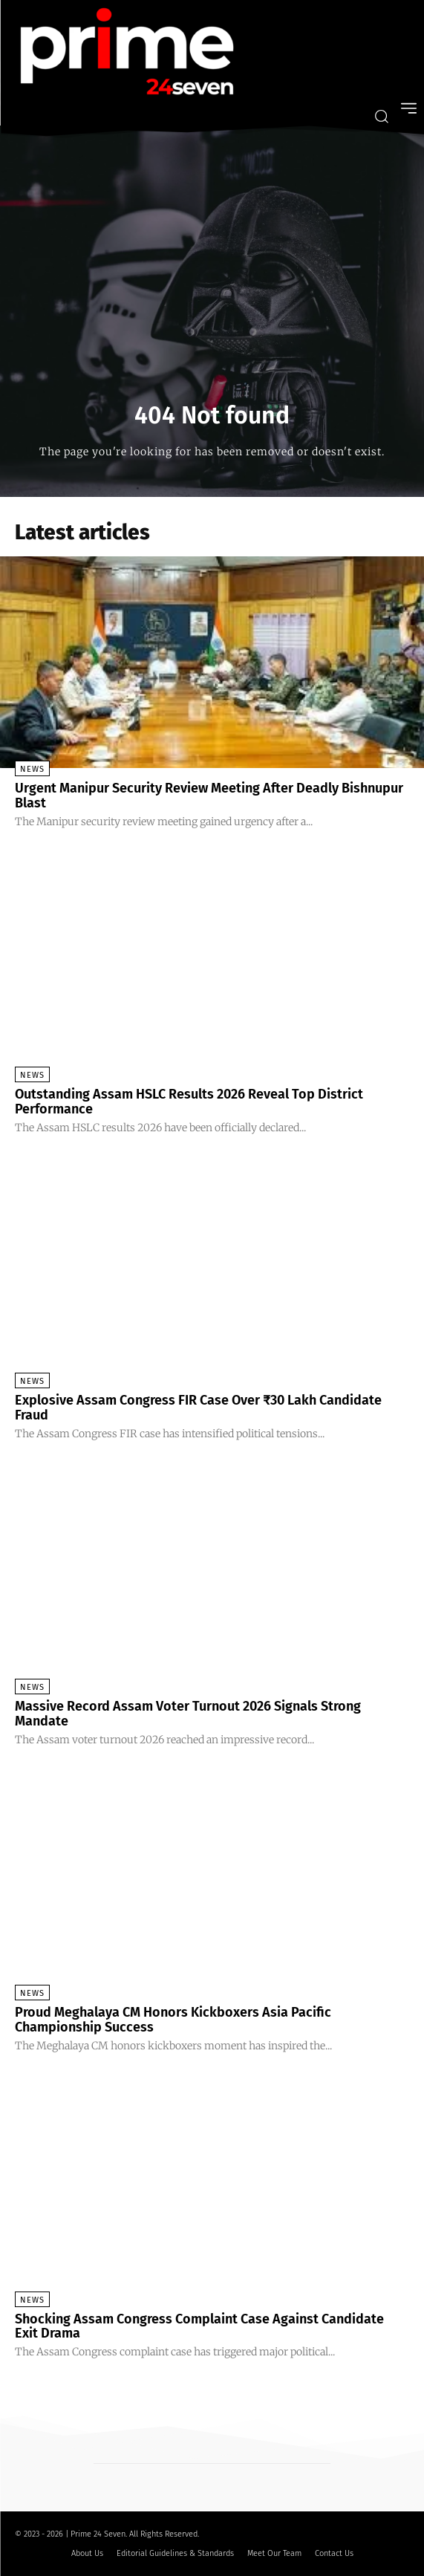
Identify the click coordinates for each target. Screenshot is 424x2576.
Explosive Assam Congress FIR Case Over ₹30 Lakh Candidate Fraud (198, 1407)
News (32, 769)
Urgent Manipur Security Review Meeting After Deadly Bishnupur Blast (209, 795)
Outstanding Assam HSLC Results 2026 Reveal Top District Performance (189, 1101)
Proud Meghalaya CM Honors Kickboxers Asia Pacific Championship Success (173, 2019)
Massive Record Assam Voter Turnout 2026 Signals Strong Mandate (188, 1713)
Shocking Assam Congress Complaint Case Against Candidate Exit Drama (199, 2326)
